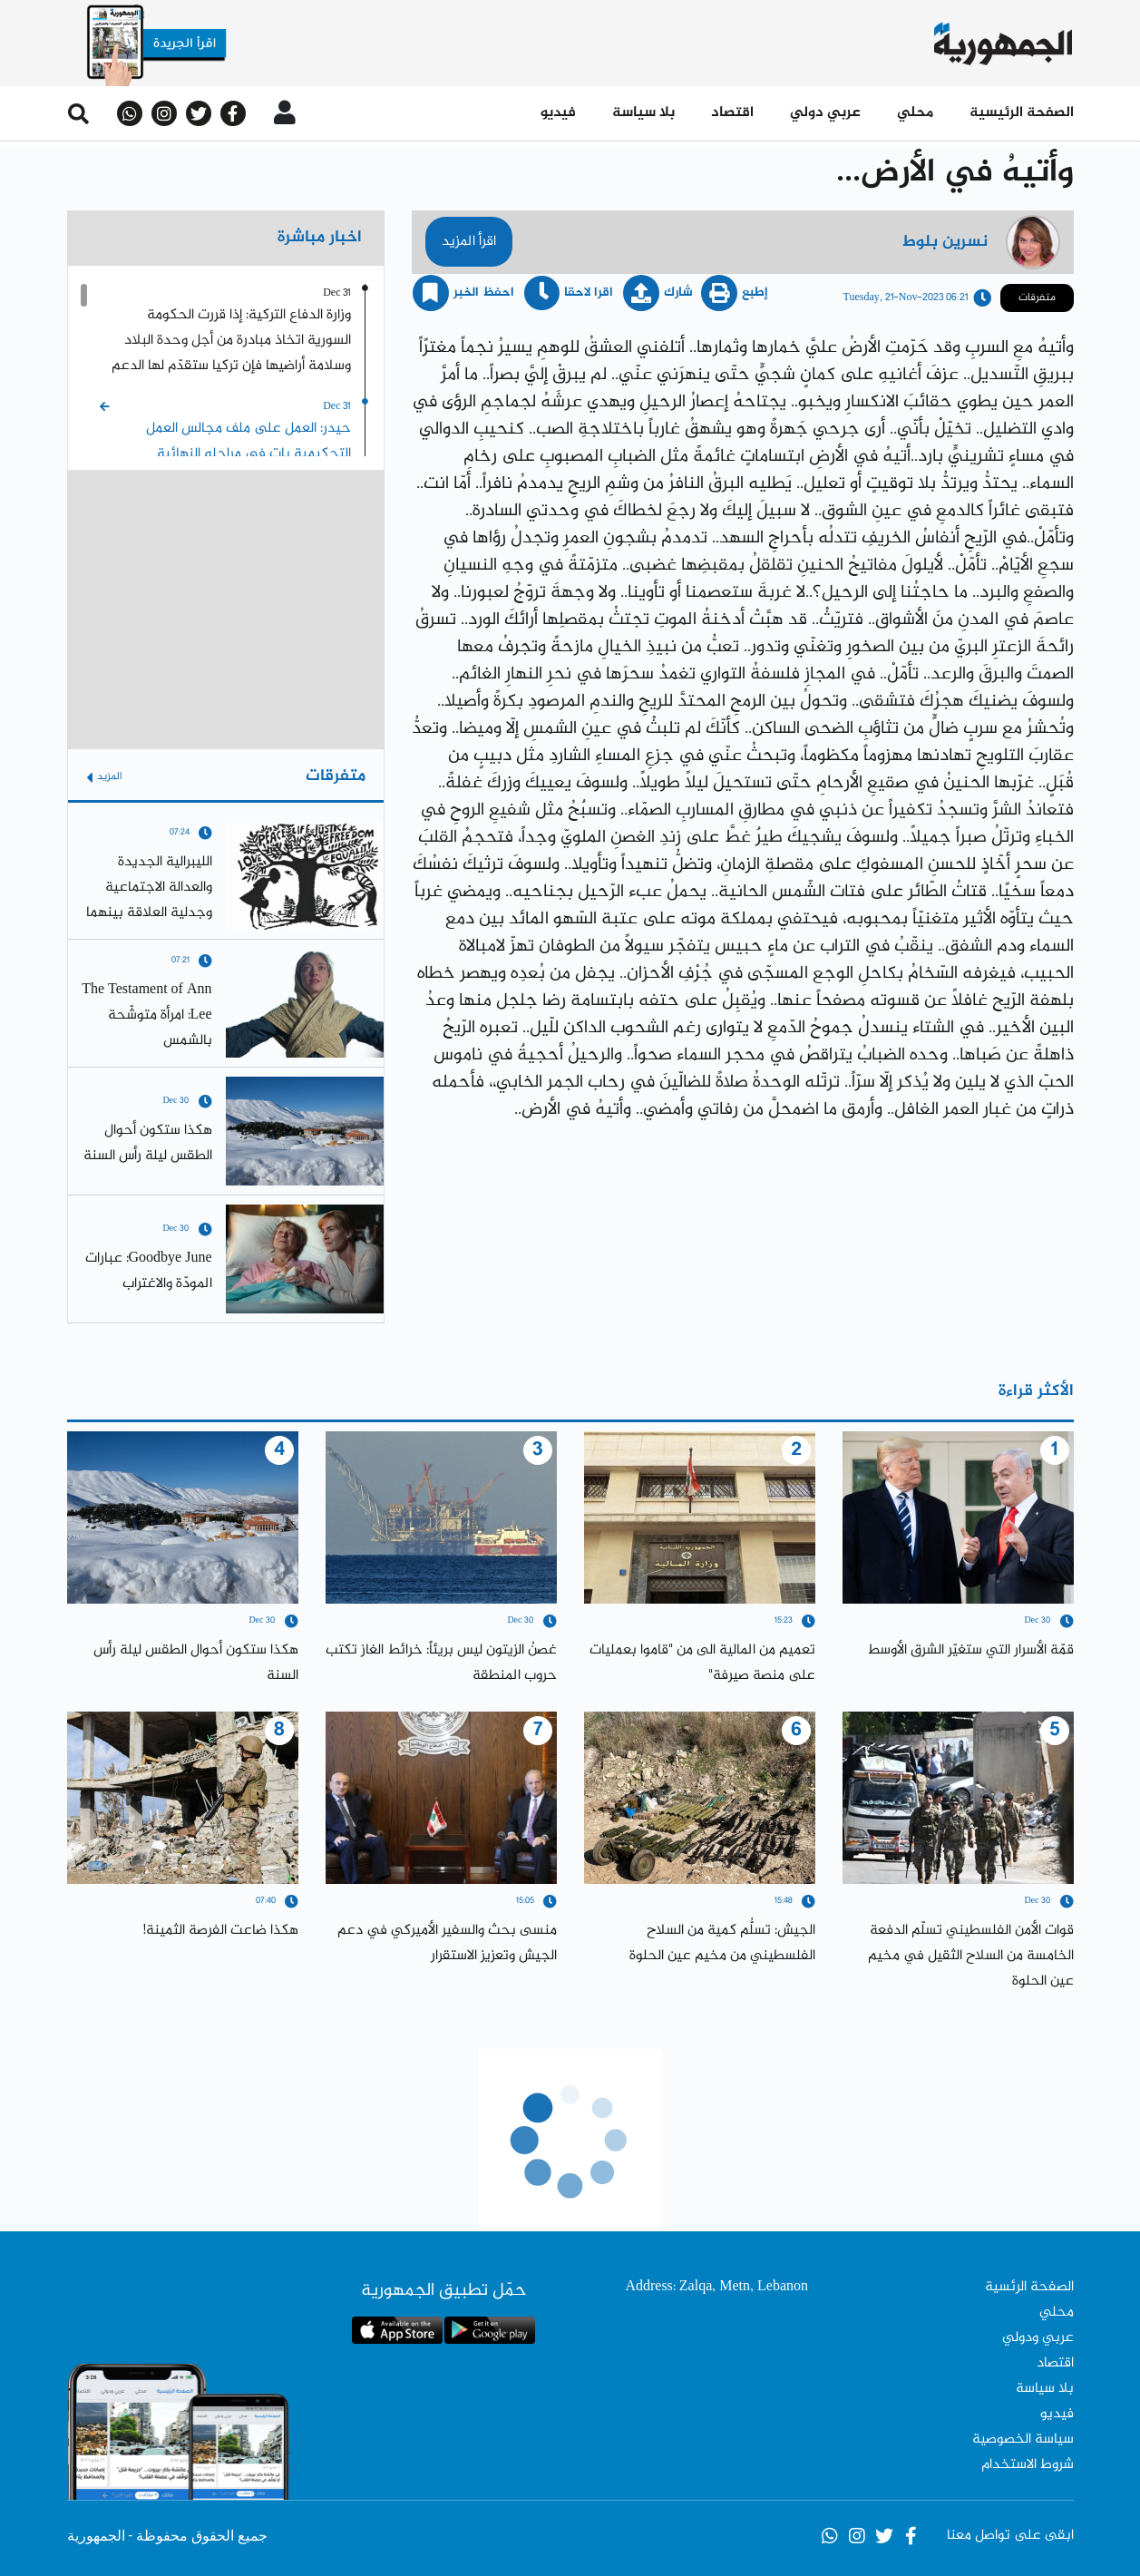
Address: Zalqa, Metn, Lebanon (716, 2287)
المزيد (104, 776)
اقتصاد (732, 113)
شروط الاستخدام (1027, 2465)
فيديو (558, 113)
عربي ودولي (1038, 2338)
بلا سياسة (643, 113)
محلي (915, 113)
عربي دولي (825, 113)
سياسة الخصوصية (1023, 2439)
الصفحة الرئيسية (1021, 113)
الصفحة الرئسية (1029, 2287)
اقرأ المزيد (469, 241)
